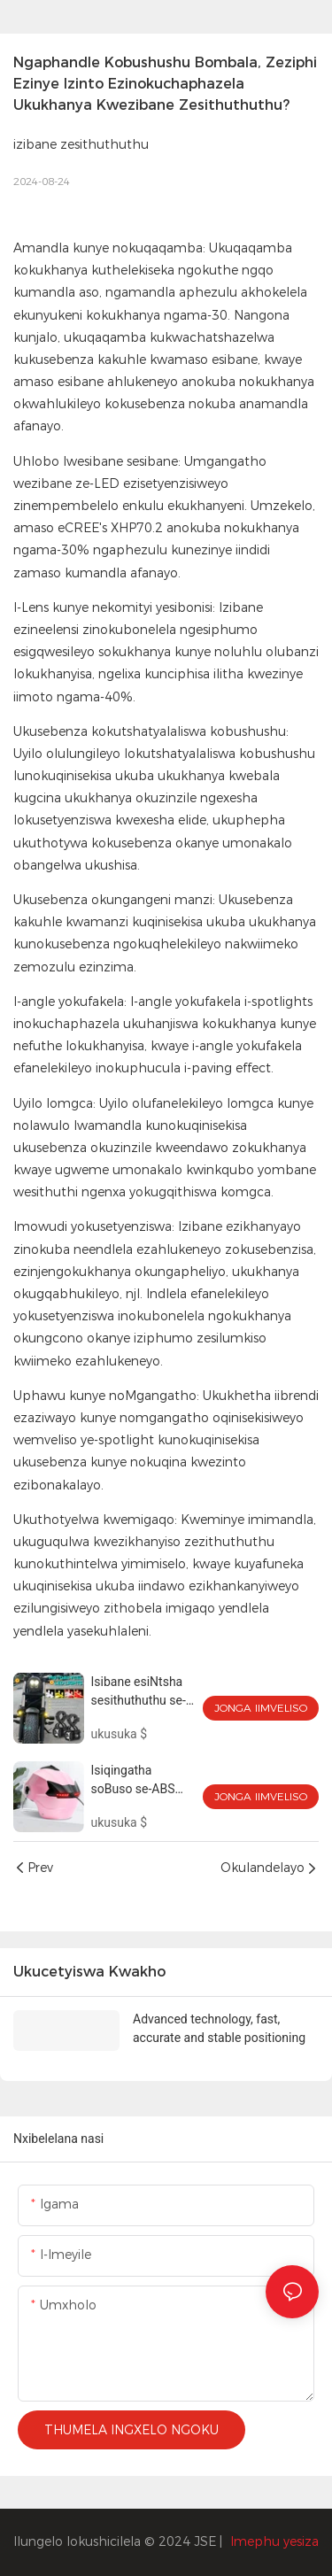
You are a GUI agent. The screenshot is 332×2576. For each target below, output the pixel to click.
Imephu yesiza (274, 2541)
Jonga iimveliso (260, 1707)
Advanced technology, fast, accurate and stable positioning (219, 2028)
